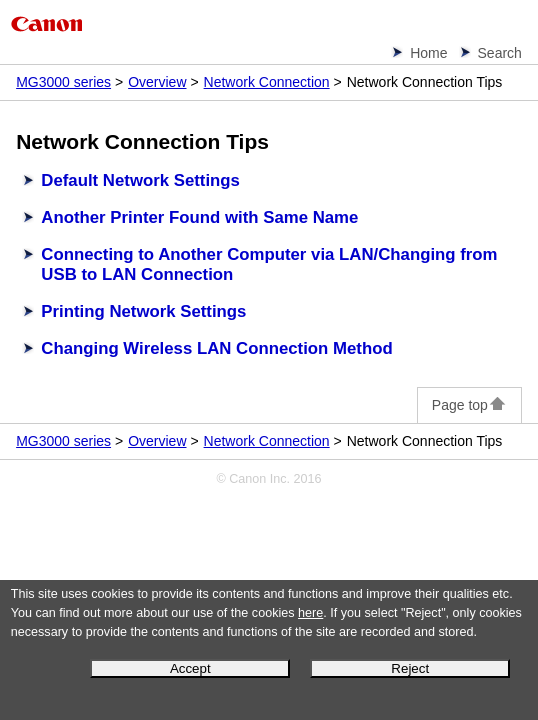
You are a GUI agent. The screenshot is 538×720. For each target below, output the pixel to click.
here (310, 613)
